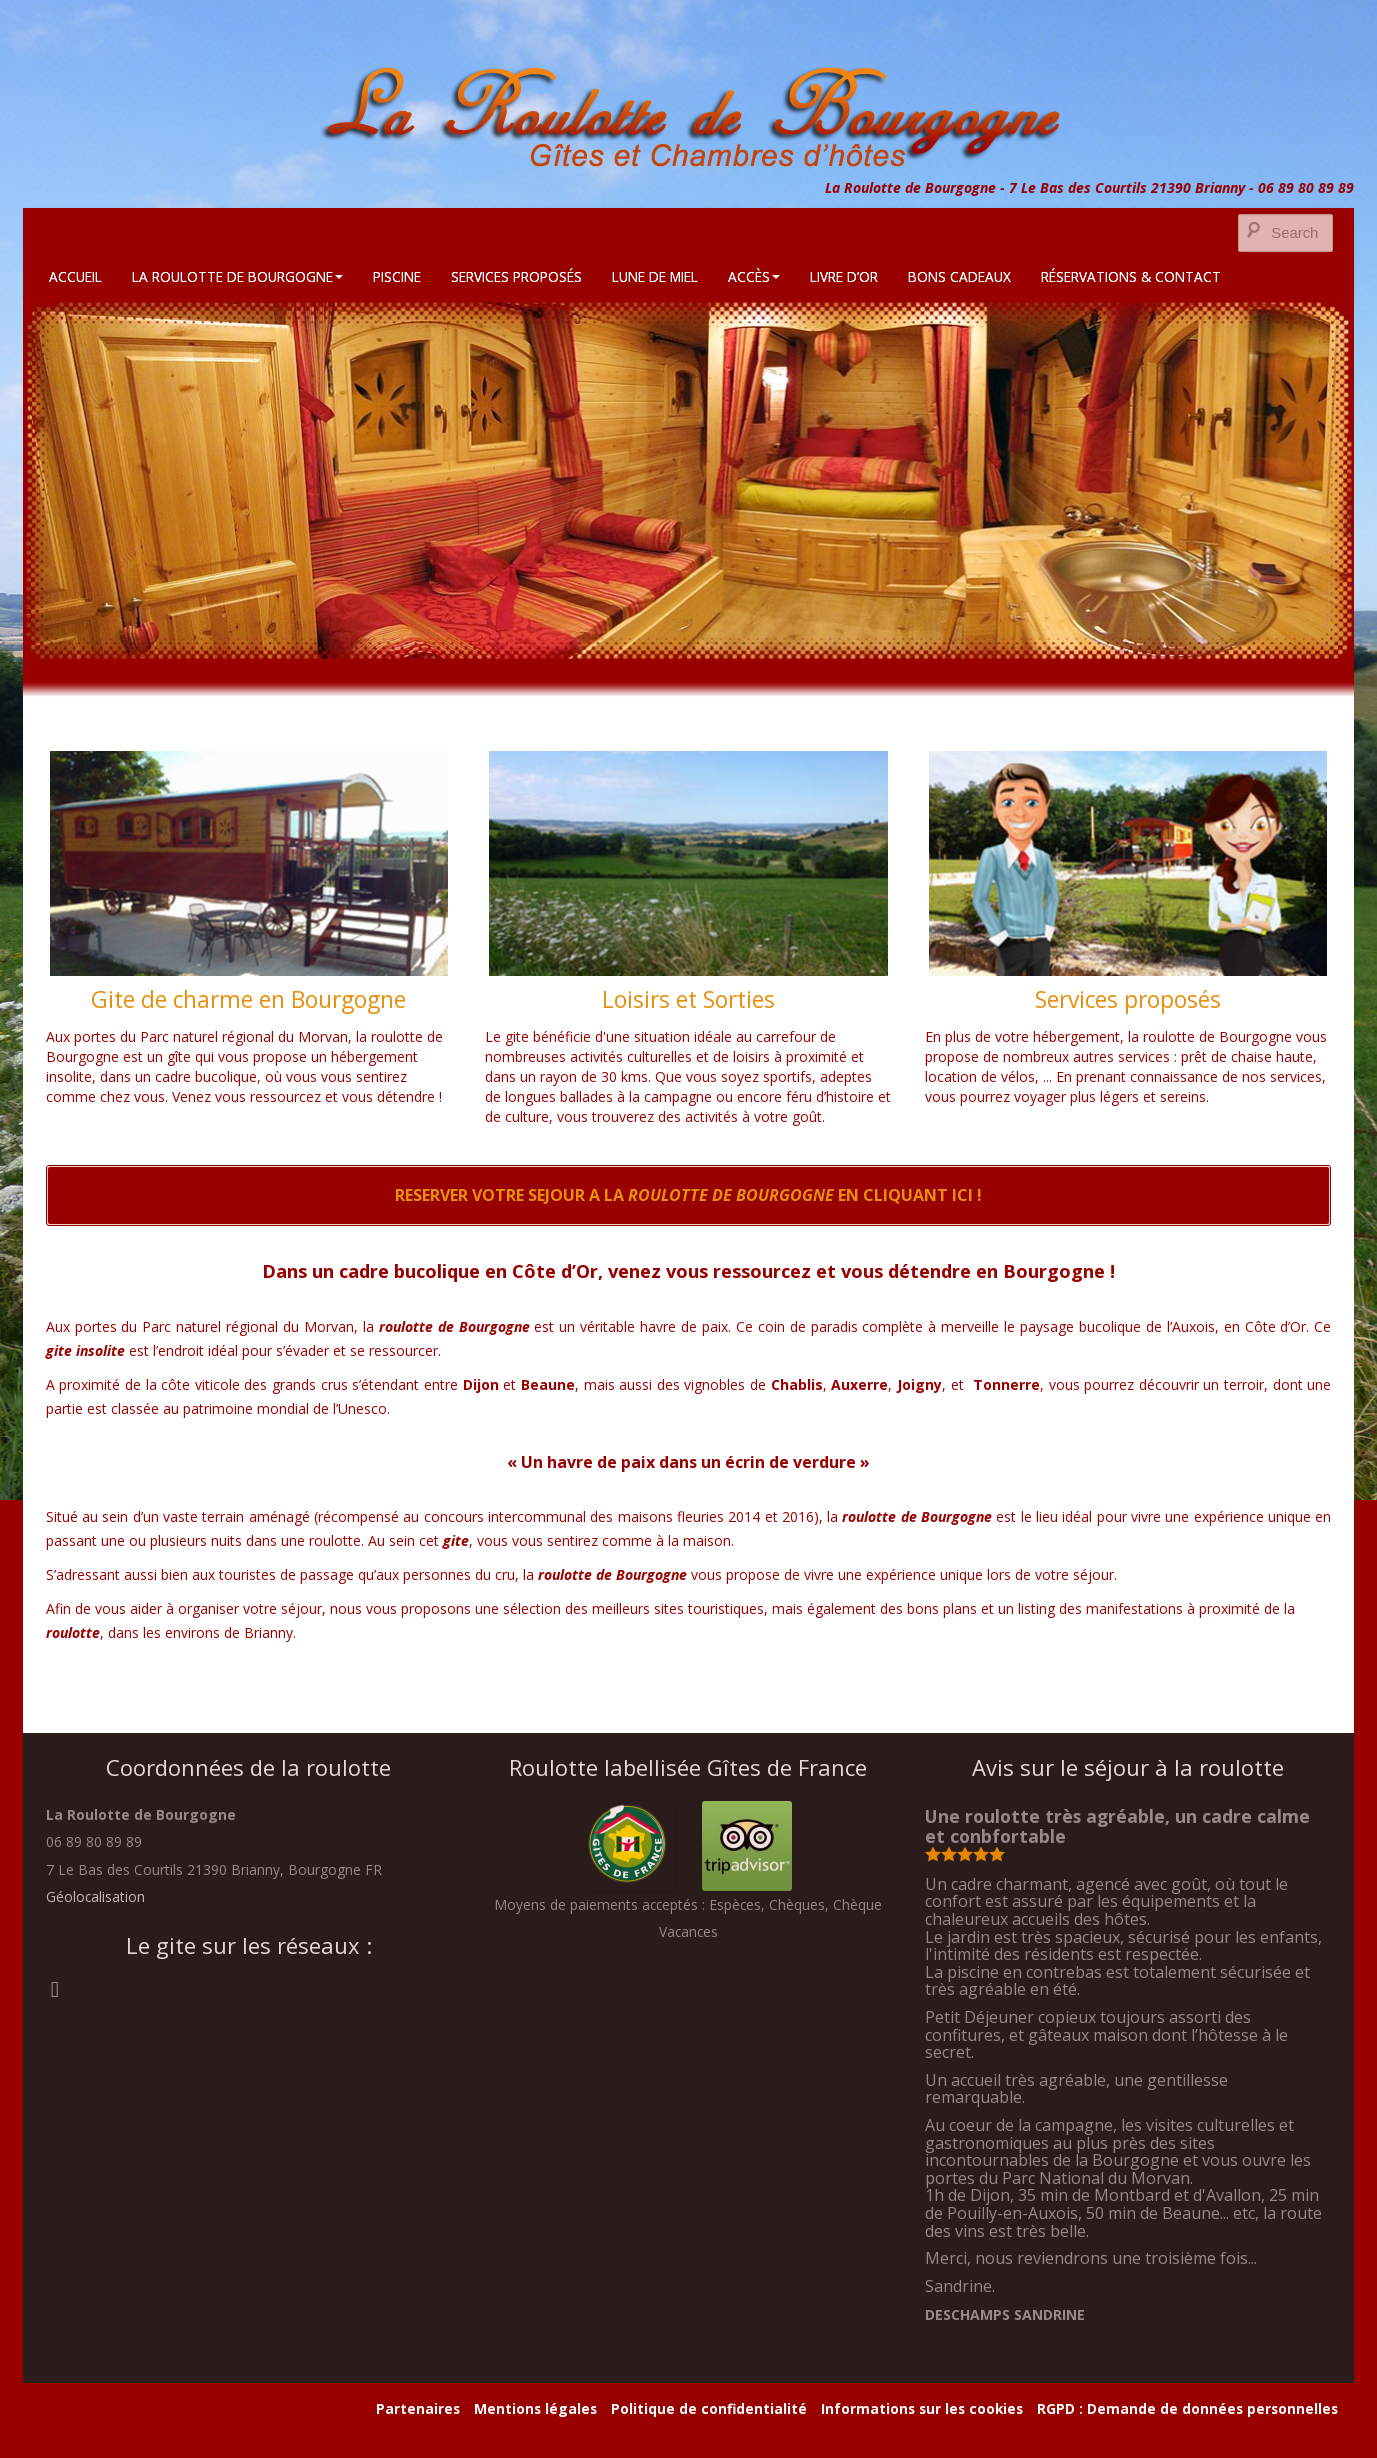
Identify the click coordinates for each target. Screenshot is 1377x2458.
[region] (688, 479)
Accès (754, 276)
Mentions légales (535, 2408)
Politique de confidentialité (709, 2408)
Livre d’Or (844, 276)
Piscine (397, 276)
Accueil (75, 276)
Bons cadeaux (959, 276)
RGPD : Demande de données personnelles (1187, 2408)
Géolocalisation (95, 1896)
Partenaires (418, 2408)
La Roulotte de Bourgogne (237, 276)
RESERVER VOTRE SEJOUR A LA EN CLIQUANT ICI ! (688, 1195)
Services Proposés (516, 276)
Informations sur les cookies (922, 2408)
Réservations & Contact (1131, 276)
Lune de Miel (655, 276)
